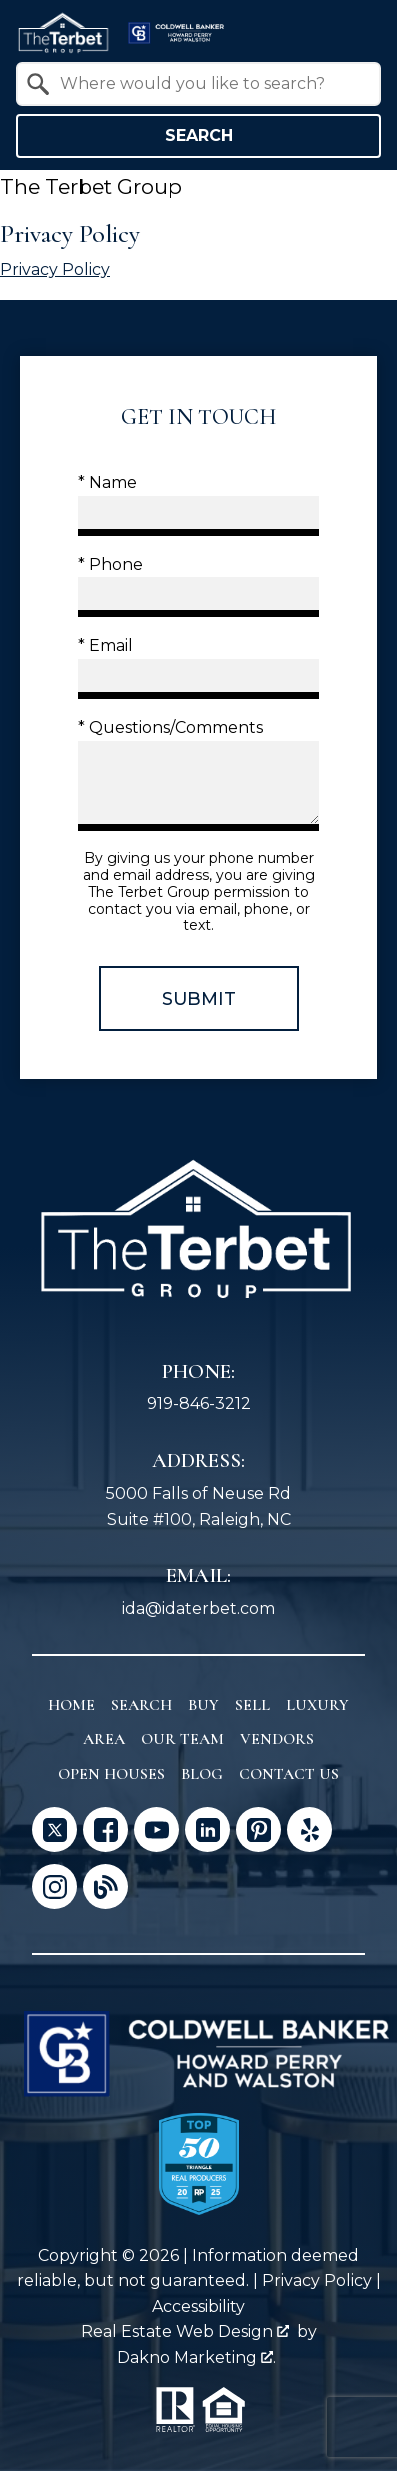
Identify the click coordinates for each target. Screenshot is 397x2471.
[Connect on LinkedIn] (207, 1829)
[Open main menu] (357, 33)
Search (199, 135)
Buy (203, 1705)
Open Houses (111, 1774)
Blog (202, 1774)
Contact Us (289, 1774)
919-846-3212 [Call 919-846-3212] (199, 1403)
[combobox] (198, 84)
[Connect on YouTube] (156, 1829)
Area (104, 1739)
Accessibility (198, 2306)
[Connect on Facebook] (105, 1829)
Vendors (277, 1739)
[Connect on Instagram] (54, 1886)
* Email (105, 645)
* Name (107, 482)
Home (71, 1705)
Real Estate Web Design (185, 2331)
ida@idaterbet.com (198, 1608)
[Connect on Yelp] (309, 1829)
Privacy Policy (55, 269)
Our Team (182, 1739)
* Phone (110, 564)
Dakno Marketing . (196, 2357)
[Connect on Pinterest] (258, 1829)
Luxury (317, 1705)
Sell (252, 1705)
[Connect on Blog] (105, 1886)
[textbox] (210, 84)
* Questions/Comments (170, 727)
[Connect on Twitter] (54, 1829)
